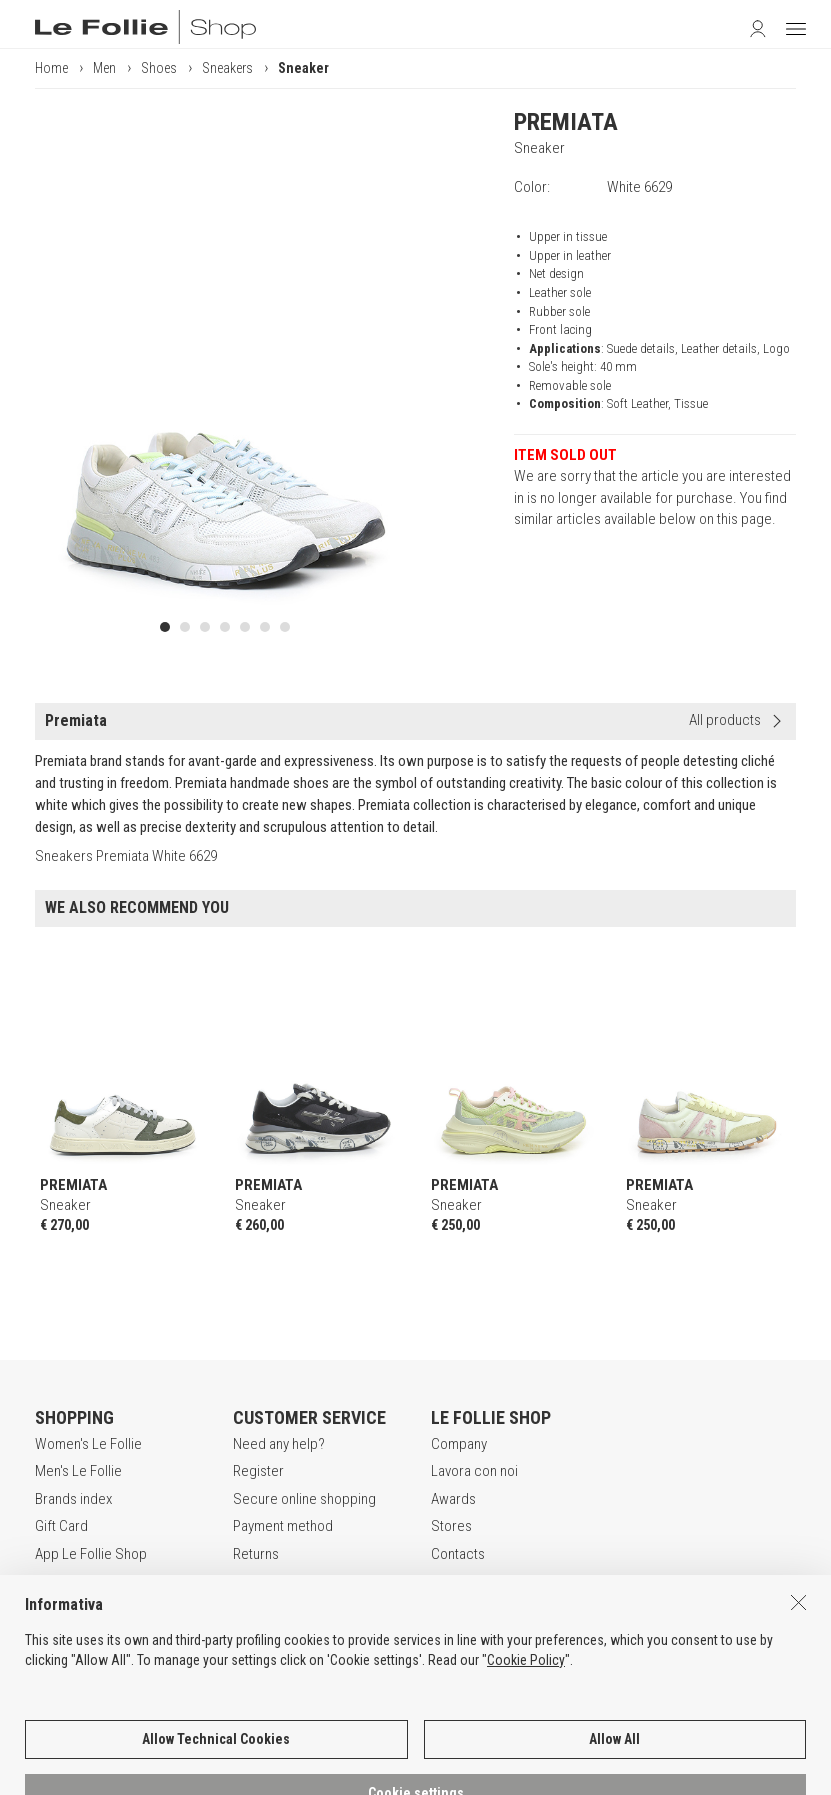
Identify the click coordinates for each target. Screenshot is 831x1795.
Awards (453, 1499)
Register (258, 1471)
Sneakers (227, 68)
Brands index (73, 1499)
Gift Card (61, 1526)
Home (51, 68)
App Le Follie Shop (91, 1554)
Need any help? (279, 1444)
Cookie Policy (526, 1773)
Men (104, 68)
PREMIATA (566, 122)
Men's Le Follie (78, 1471)
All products (725, 720)
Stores (451, 1526)
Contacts (458, 1554)
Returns (256, 1554)
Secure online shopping (304, 1499)
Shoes (159, 68)
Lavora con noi (474, 1471)
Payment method (283, 1526)
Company (459, 1444)
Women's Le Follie (88, 1444)
